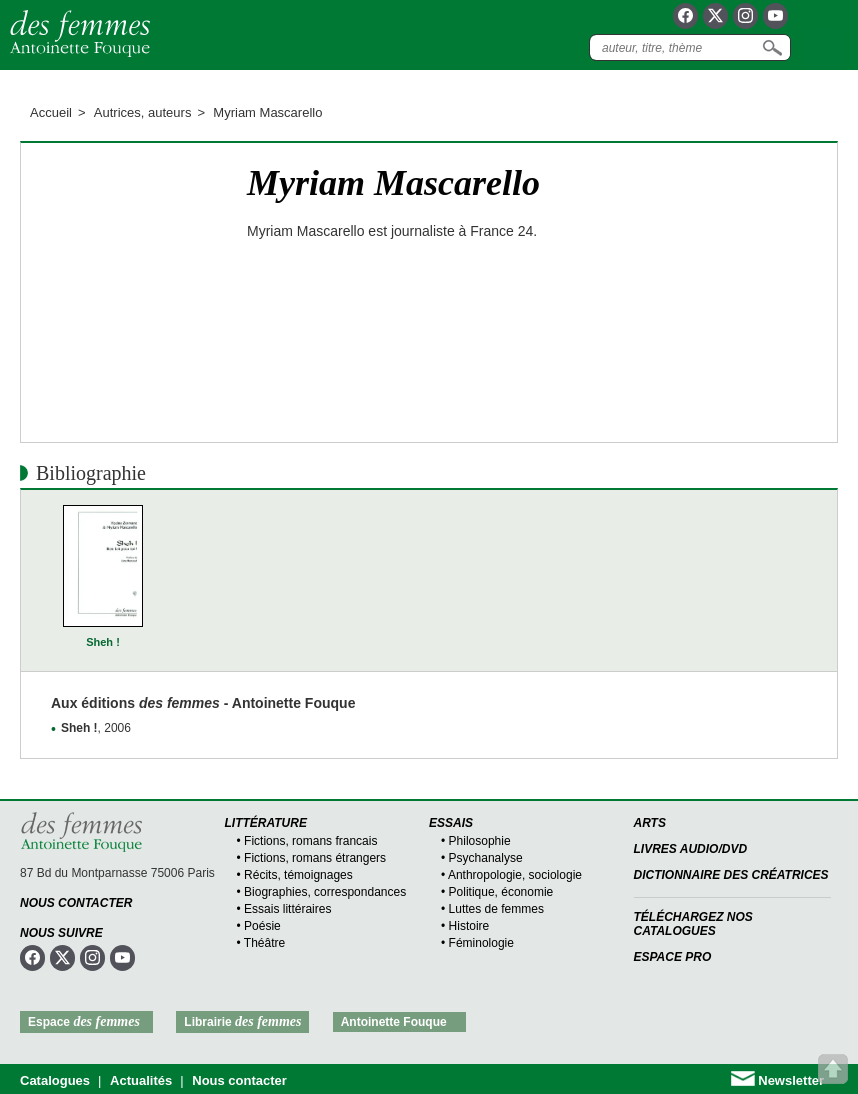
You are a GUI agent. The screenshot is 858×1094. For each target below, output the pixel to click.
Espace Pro (673, 957)
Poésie (262, 926)
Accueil (51, 112)
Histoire (469, 926)
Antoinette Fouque (394, 1022)
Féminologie (481, 943)
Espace (84, 1021)
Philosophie (480, 841)
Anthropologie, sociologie (515, 875)
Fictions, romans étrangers (315, 858)
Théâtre (264, 943)
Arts (650, 823)
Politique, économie (501, 892)
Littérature (266, 823)
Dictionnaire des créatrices (731, 875)
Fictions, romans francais (310, 841)
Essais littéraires (287, 909)
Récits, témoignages (298, 875)
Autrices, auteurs (143, 112)
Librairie (242, 1021)
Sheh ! (103, 642)
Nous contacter (76, 903)
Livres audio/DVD (691, 849)
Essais (451, 823)
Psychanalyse (486, 858)
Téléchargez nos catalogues (693, 924)
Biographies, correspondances (325, 892)
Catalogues (55, 1080)
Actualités (141, 1080)
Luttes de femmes (496, 909)
